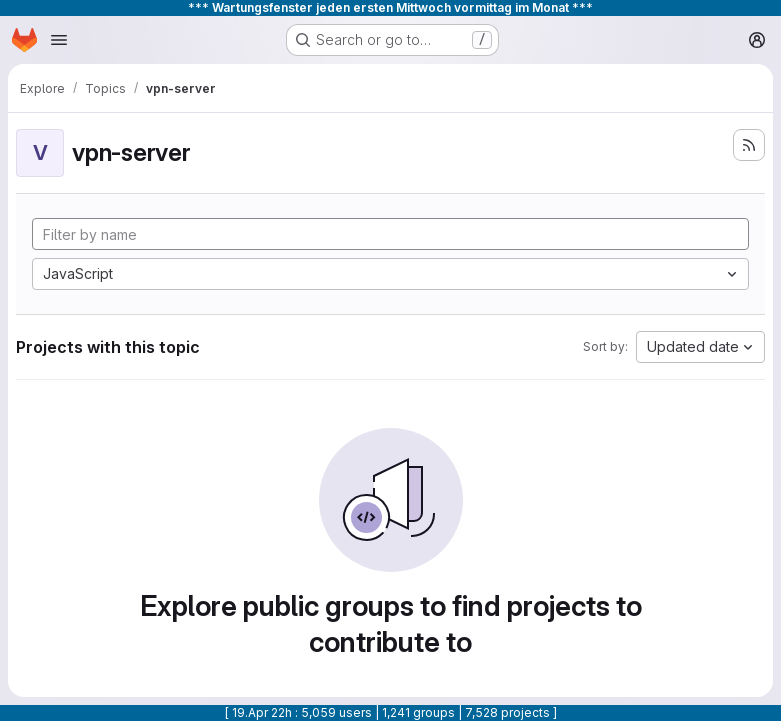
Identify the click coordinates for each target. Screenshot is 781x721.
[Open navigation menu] (59, 40)
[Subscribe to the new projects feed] (749, 145)
